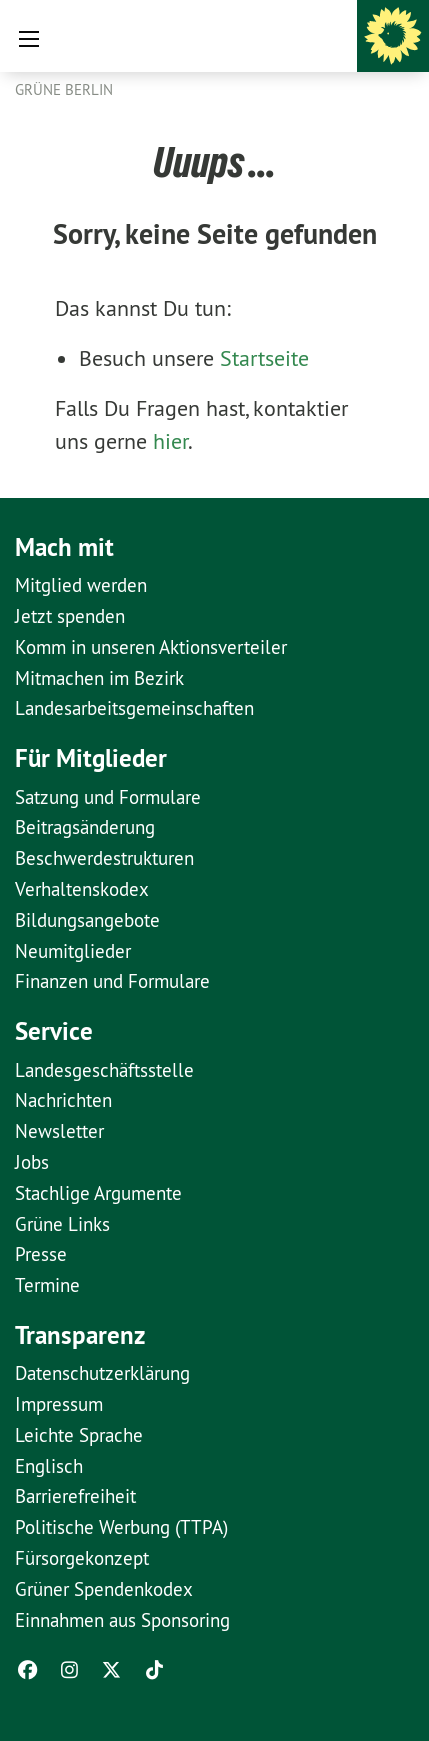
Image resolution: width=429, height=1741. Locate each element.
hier (170, 441)
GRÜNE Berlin (64, 89)
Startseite (264, 358)
